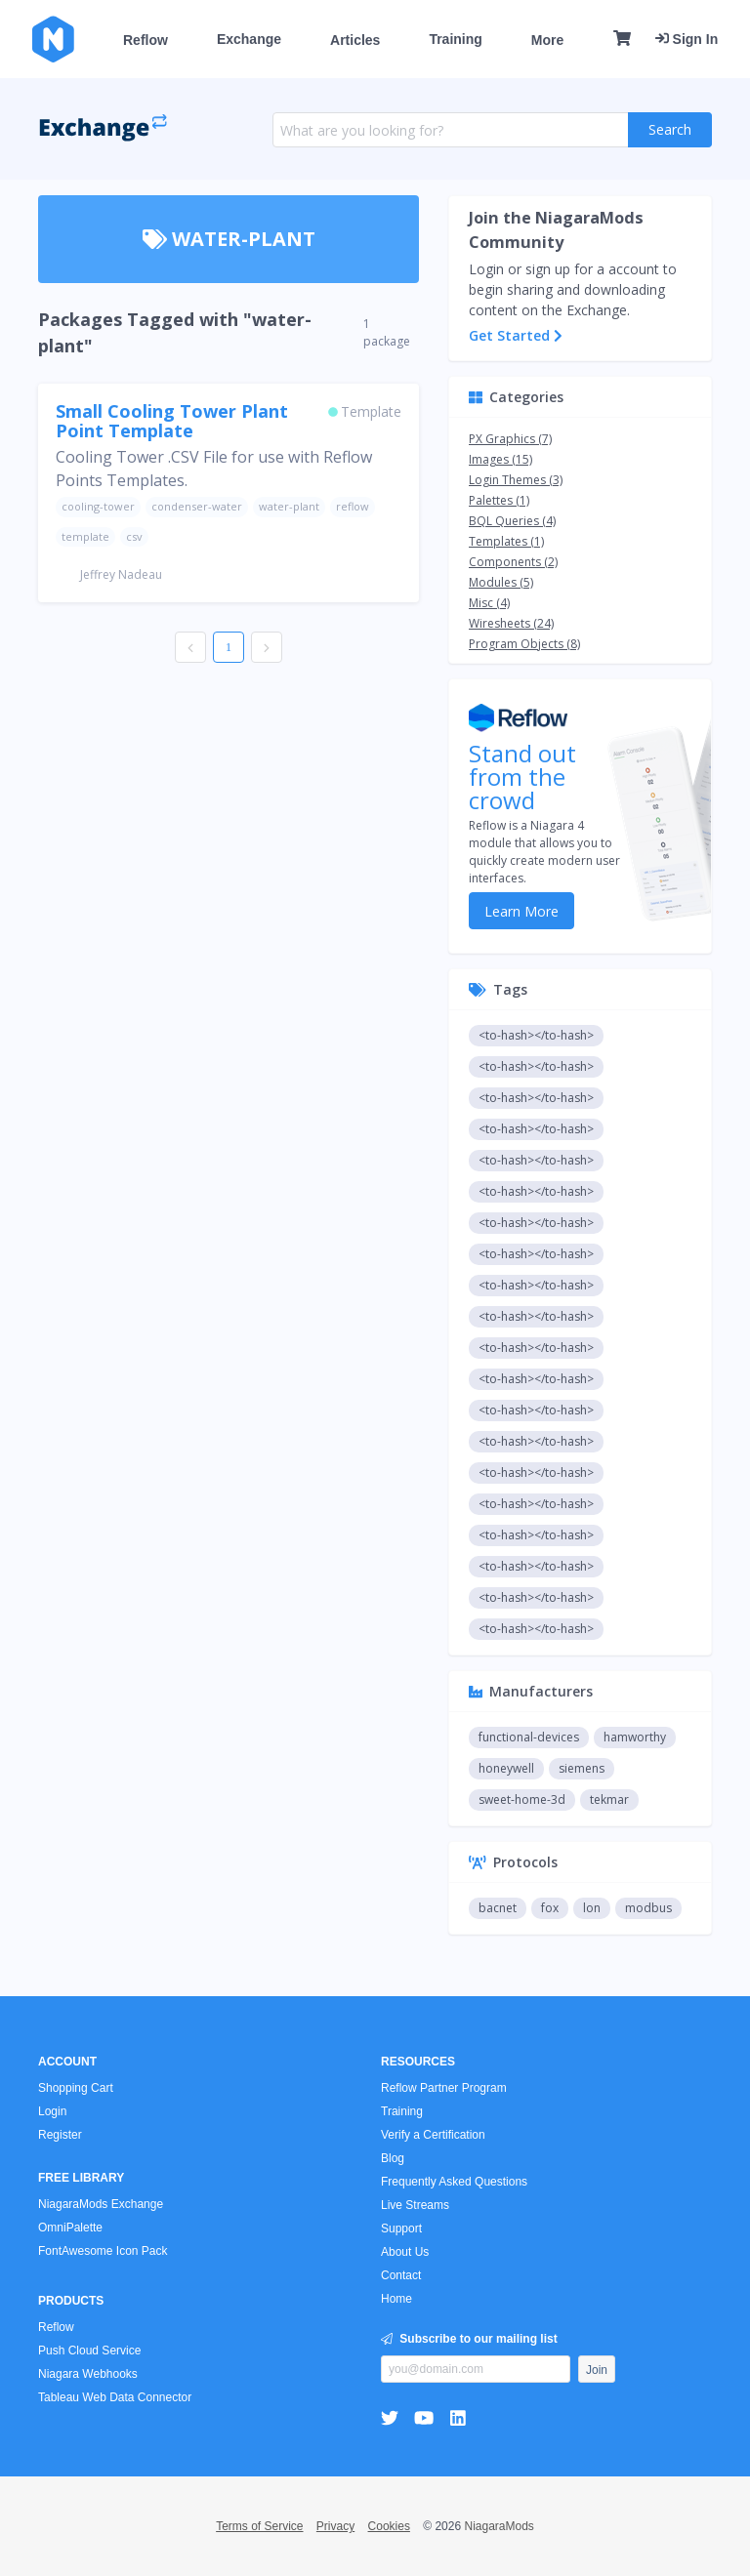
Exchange (249, 39)
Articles (355, 40)
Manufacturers (531, 1691)
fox (550, 1908)
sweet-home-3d (522, 1799)
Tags (498, 989)
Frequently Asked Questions (454, 2181)
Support (401, 2228)
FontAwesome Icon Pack (103, 2251)
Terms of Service (259, 2526)
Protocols (513, 1862)
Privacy (335, 2526)
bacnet (498, 1908)
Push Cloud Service (89, 2350)
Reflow (145, 40)
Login (52, 2111)
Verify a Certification (433, 2135)
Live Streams (415, 2205)
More (547, 40)
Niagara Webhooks (88, 2374)
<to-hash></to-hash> (536, 1035)
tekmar (609, 1799)
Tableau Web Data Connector (114, 2397)
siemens (581, 1768)
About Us (405, 2252)
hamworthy (635, 1737)
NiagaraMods (498, 2526)
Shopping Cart (75, 2088)
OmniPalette (70, 2227)
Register (60, 2135)
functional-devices (529, 1737)
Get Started (515, 335)
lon (592, 1908)
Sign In (687, 39)
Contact (401, 2275)
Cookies (389, 2526)
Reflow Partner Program (444, 2088)
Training (455, 39)
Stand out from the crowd (522, 776)
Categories (516, 397)
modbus (648, 1908)
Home (396, 2299)
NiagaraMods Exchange (100, 2204)
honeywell (506, 1768)
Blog (392, 2158)
